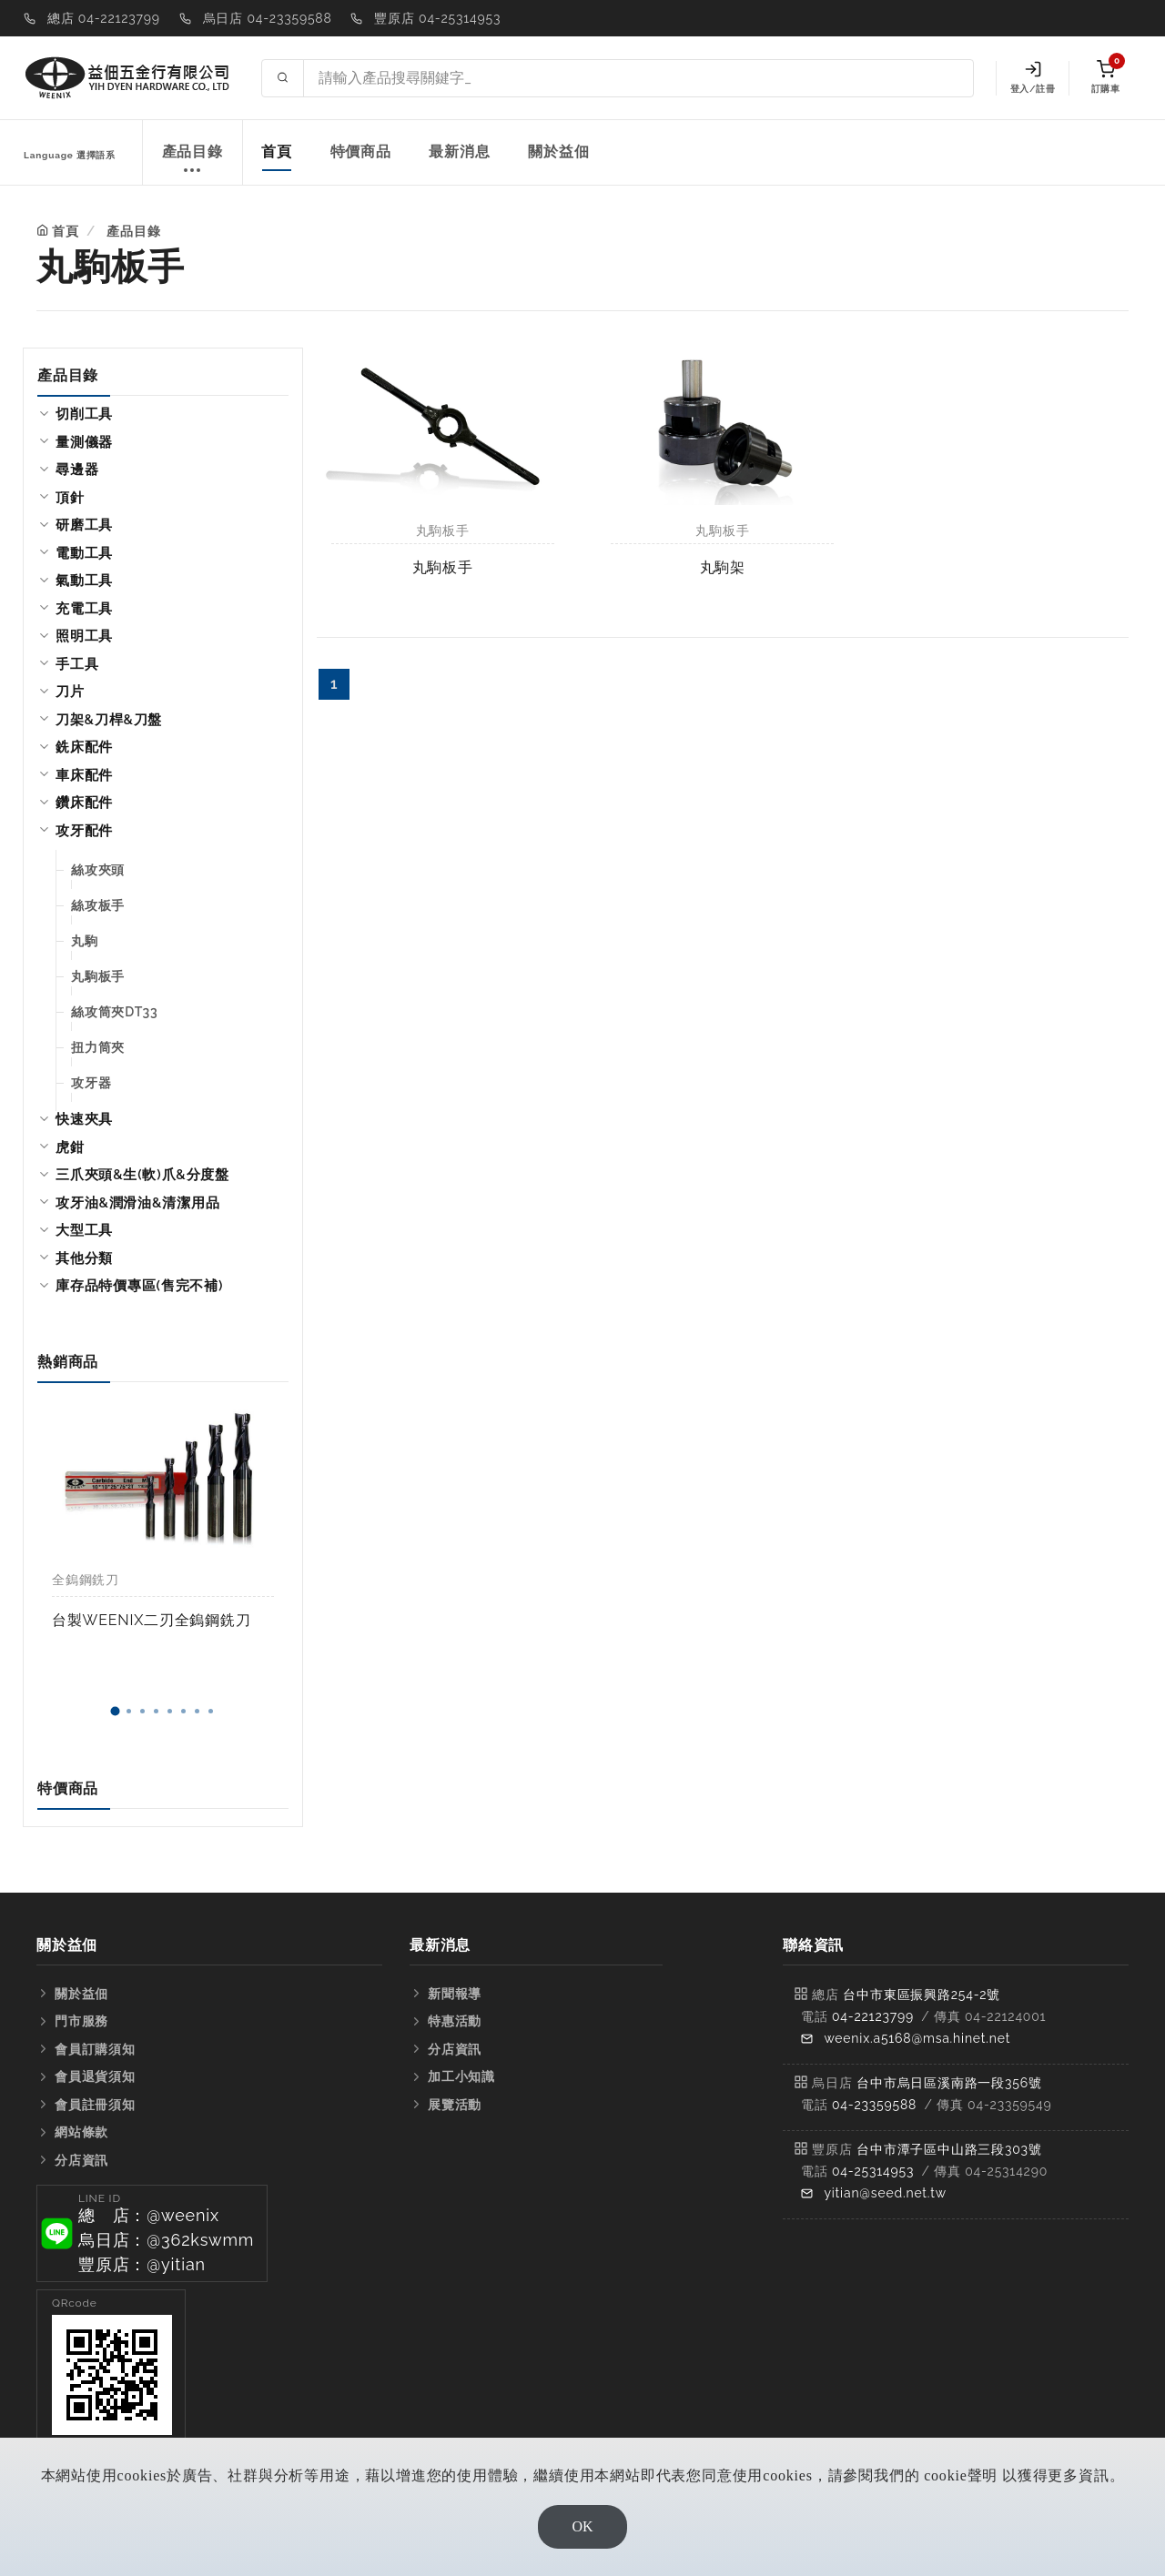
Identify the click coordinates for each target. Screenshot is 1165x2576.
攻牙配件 (84, 831)
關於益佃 (558, 151)
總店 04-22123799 (103, 18)
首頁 (276, 151)
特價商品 (360, 151)
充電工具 (84, 609)
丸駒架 (722, 567)
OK (582, 2526)
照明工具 (84, 636)
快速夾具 (84, 1119)
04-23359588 (874, 2104)
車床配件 (84, 775)
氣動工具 (84, 580)
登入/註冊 (1032, 77)
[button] (114, 1711)
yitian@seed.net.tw (885, 2193)
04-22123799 (873, 2016)
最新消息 (459, 151)
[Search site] (638, 78)
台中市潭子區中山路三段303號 (949, 2149)
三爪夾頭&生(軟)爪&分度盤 (142, 1175)
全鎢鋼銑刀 (85, 1579)
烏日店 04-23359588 (267, 18)
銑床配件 (84, 747)
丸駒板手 (98, 976)
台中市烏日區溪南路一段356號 (949, 2083)
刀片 (70, 691)
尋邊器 (77, 469)
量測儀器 (84, 442)
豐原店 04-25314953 (437, 18)
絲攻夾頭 (98, 870)
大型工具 (84, 1230)
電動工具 (84, 553)
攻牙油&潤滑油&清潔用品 (137, 1203)
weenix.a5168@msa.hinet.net (917, 2038)
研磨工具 (84, 525)
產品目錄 (192, 161)
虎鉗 (70, 1147)
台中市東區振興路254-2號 (921, 1994)
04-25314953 (873, 2171)
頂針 (70, 498)
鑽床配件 (84, 802)
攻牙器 (91, 1083)
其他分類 (84, 1258)
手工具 (77, 664)
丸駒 (84, 941)
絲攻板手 (98, 905)
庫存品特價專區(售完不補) (139, 1286)
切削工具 (84, 414)
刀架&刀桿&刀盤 (109, 720)
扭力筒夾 (98, 1047)
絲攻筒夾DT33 (114, 1012)
